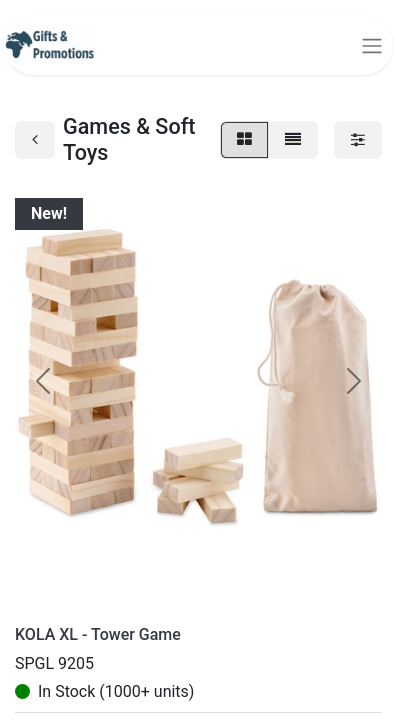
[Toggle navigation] (372, 45)
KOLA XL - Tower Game (98, 634)
